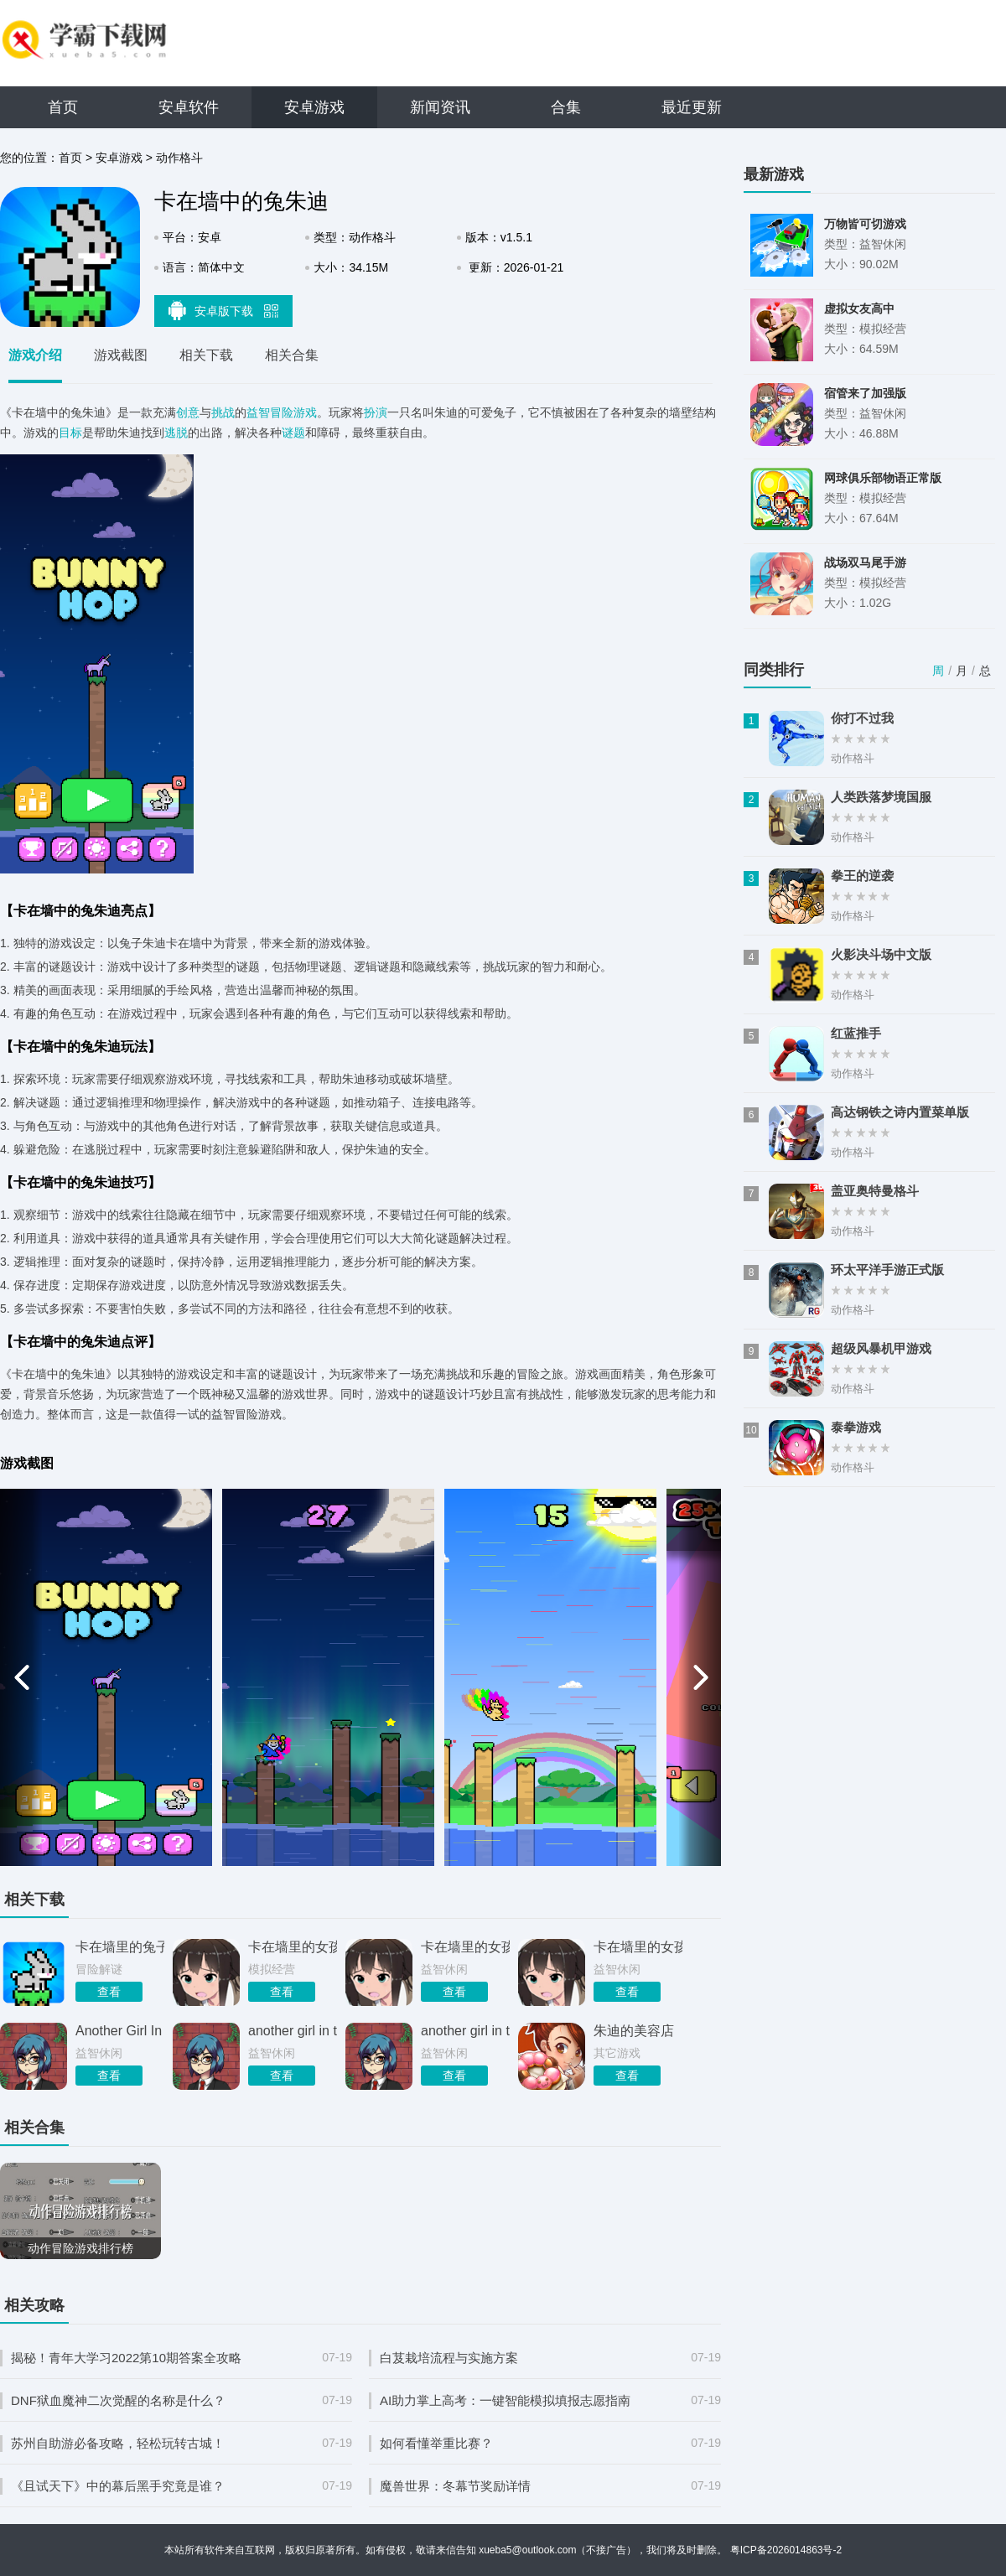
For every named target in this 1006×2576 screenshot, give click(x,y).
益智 (258, 412)
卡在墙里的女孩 (292, 1947)
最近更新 (691, 107)
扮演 (375, 412)
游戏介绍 (35, 355)
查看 (109, 1991)
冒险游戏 (293, 412)
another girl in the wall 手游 (465, 2031)
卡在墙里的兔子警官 (119, 1947)
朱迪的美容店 (634, 2031)
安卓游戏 (314, 107)
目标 (70, 432)
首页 (63, 107)
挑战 (223, 412)
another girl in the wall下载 (292, 2031)
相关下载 (206, 355)
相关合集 (292, 355)
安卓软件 (188, 107)
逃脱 (176, 432)
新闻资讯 (440, 107)
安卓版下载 (224, 310)
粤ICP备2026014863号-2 (786, 2550)
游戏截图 (121, 355)
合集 (566, 107)
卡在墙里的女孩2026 (465, 1947)
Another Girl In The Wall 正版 (119, 2031)
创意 (188, 412)
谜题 (293, 432)
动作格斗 (179, 157)
